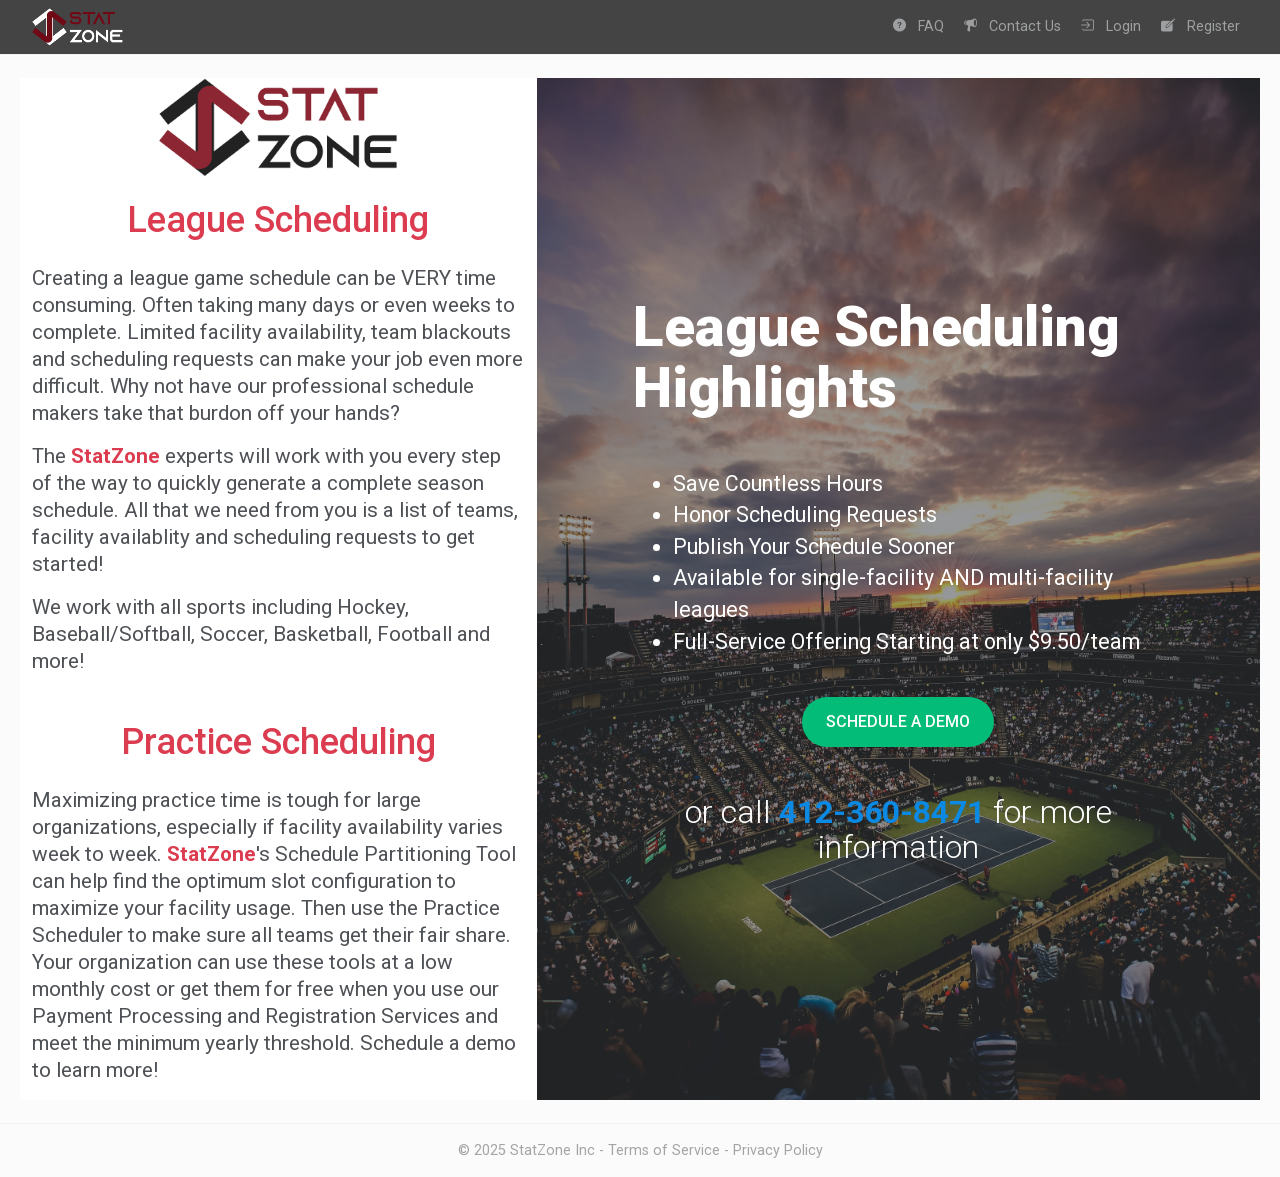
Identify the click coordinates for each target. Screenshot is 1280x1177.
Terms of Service (664, 1150)
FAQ (918, 26)
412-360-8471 (882, 812)
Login (1111, 26)
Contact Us (1012, 26)
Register (1200, 26)
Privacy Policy (778, 1150)
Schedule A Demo (898, 721)
